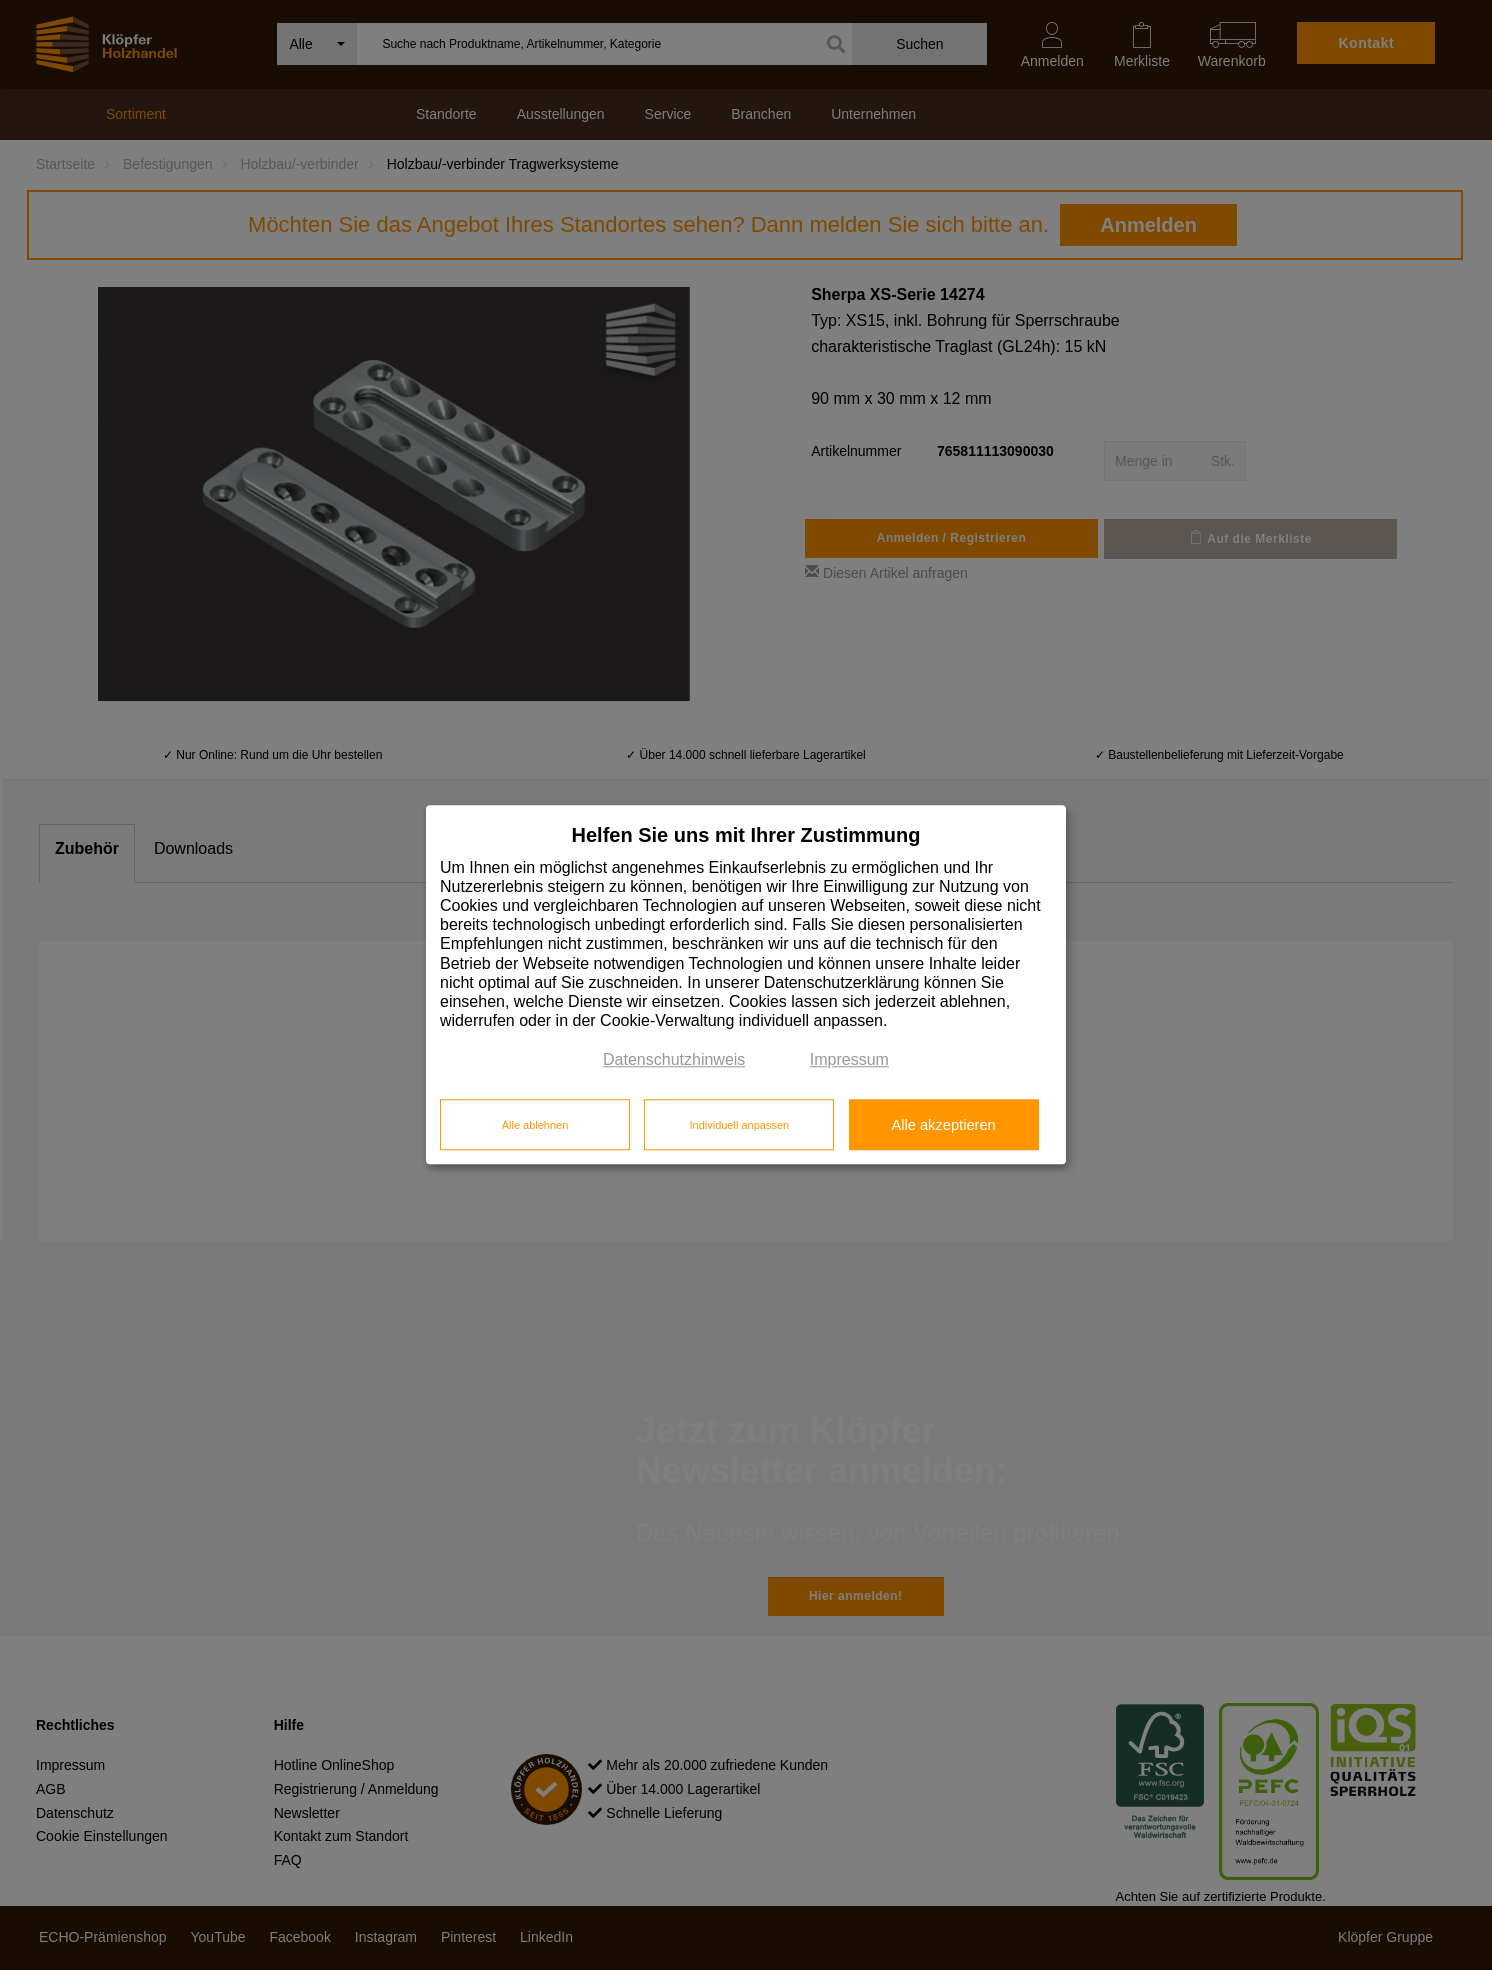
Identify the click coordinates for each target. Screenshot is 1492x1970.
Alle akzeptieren (943, 1125)
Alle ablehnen (535, 1125)
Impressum (849, 1060)
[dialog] (746, 984)
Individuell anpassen (739, 1125)
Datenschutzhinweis (674, 1060)
